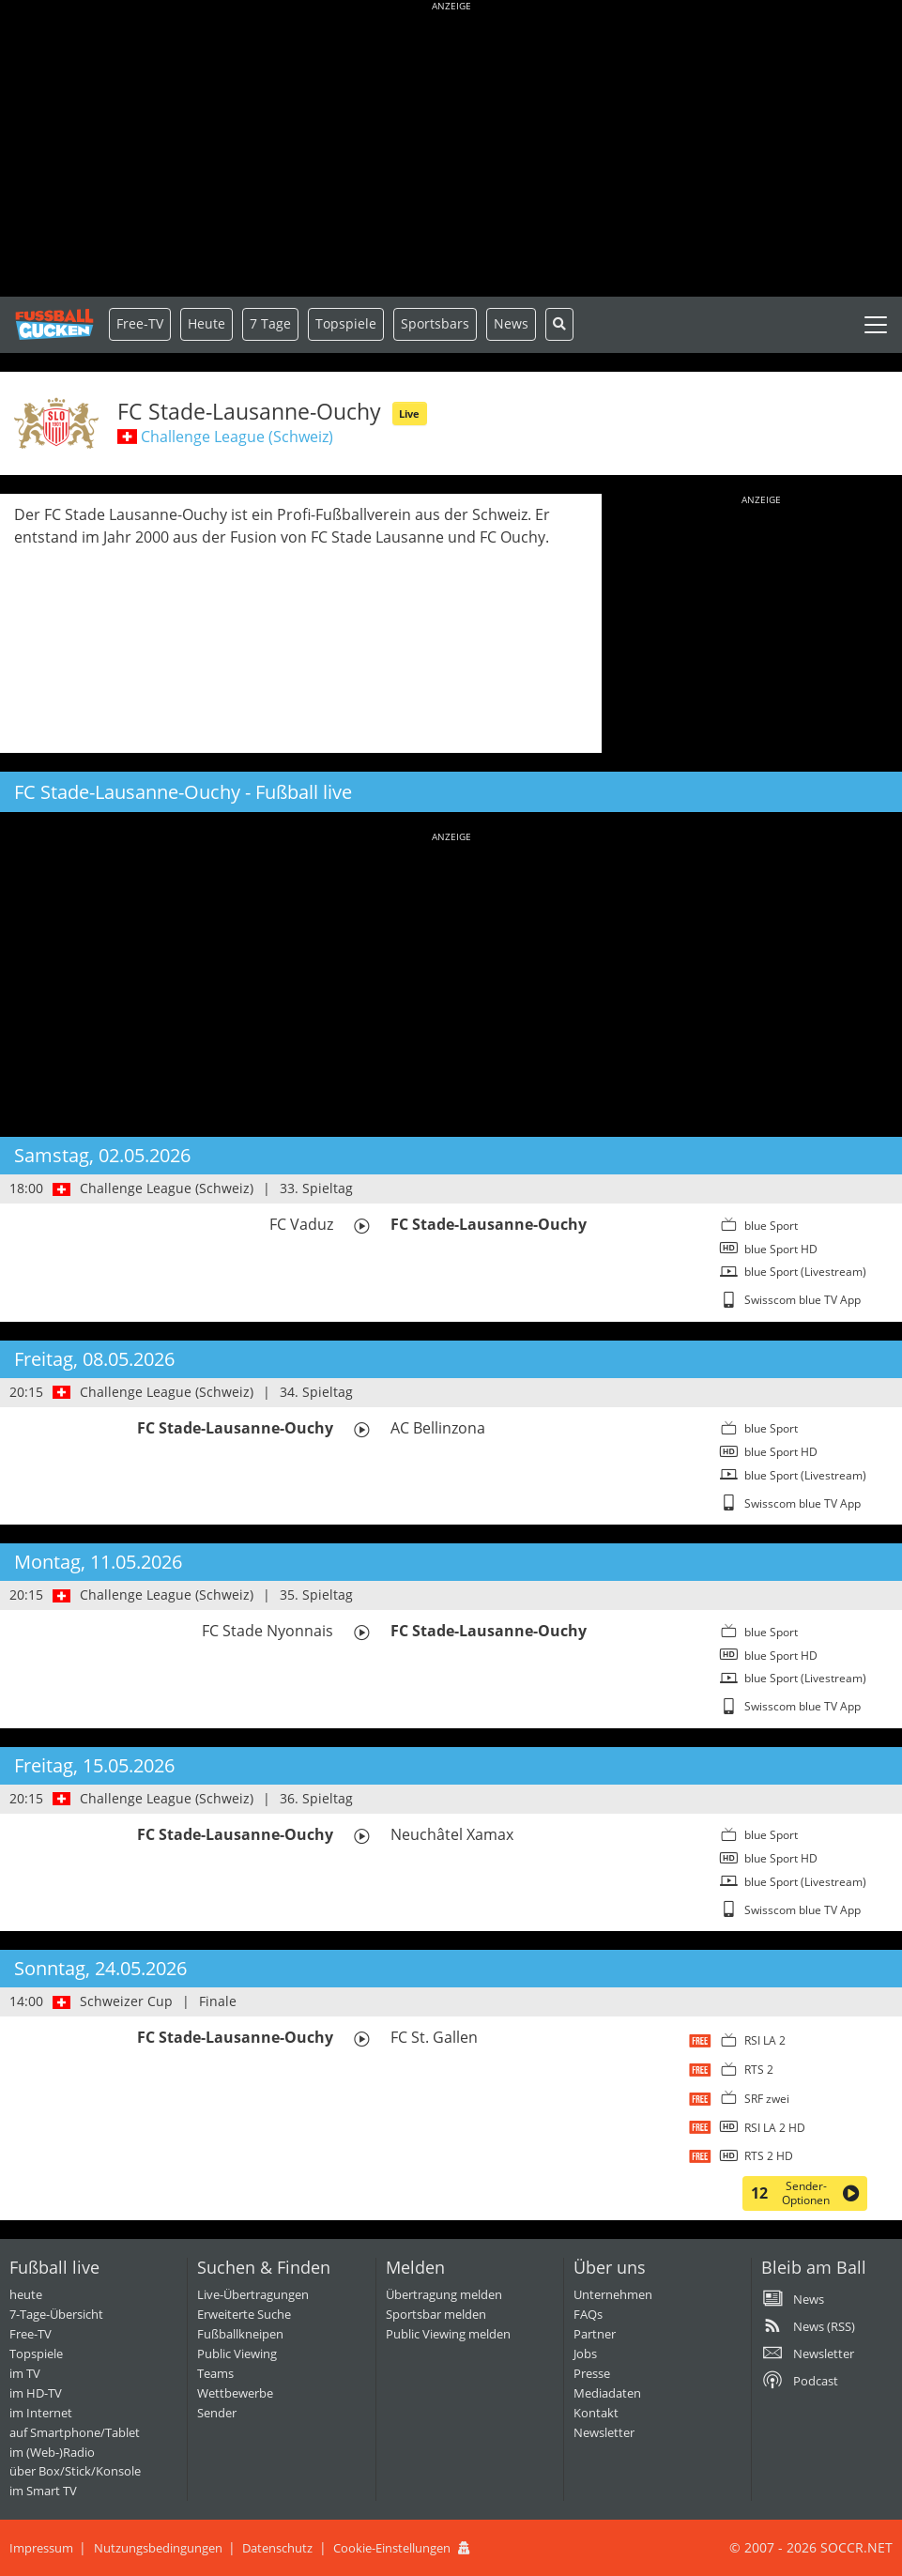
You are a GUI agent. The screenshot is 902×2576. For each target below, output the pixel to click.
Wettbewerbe (235, 2392)
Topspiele (36, 2353)
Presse (591, 2373)
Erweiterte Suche (244, 2314)
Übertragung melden (444, 2294)
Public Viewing (237, 2353)
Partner (594, 2333)
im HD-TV (35, 2392)
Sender (217, 2412)
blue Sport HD (781, 1249)
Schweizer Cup (126, 2001)
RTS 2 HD (768, 2156)
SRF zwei (766, 2099)
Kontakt (596, 2412)
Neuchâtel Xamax (451, 1834)
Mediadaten (607, 2392)
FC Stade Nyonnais (267, 1630)
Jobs (585, 2353)
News (511, 323)
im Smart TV (43, 2490)
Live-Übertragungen (253, 2294)
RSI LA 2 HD (774, 2128)
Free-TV (139, 323)
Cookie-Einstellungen (392, 2547)
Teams (215, 2373)
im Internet (40, 2412)
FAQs (588, 2314)
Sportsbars (435, 323)
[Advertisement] (451, 150)
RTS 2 (758, 2070)
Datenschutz (277, 2547)
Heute (206, 323)
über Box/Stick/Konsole (75, 2470)
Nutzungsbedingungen (158, 2547)
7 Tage (270, 323)
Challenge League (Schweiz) (237, 436)
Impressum (41, 2547)
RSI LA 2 (765, 2040)
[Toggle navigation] (875, 325)
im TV (24, 2373)
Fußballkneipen (240, 2333)
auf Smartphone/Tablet (74, 2432)
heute (25, 2294)
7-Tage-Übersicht (56, 2314)
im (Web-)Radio (52, 2452)
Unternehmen (612, 2294)
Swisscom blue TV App (802, 1300)
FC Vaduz (301, 1224)
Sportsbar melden (436, 2314)
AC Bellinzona (437, 1428)
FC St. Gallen (434, 2037)
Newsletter (603, 2432)
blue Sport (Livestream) (805, 1272)
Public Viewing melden (448, 2333)
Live (409, 413)
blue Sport (771, 1226)
